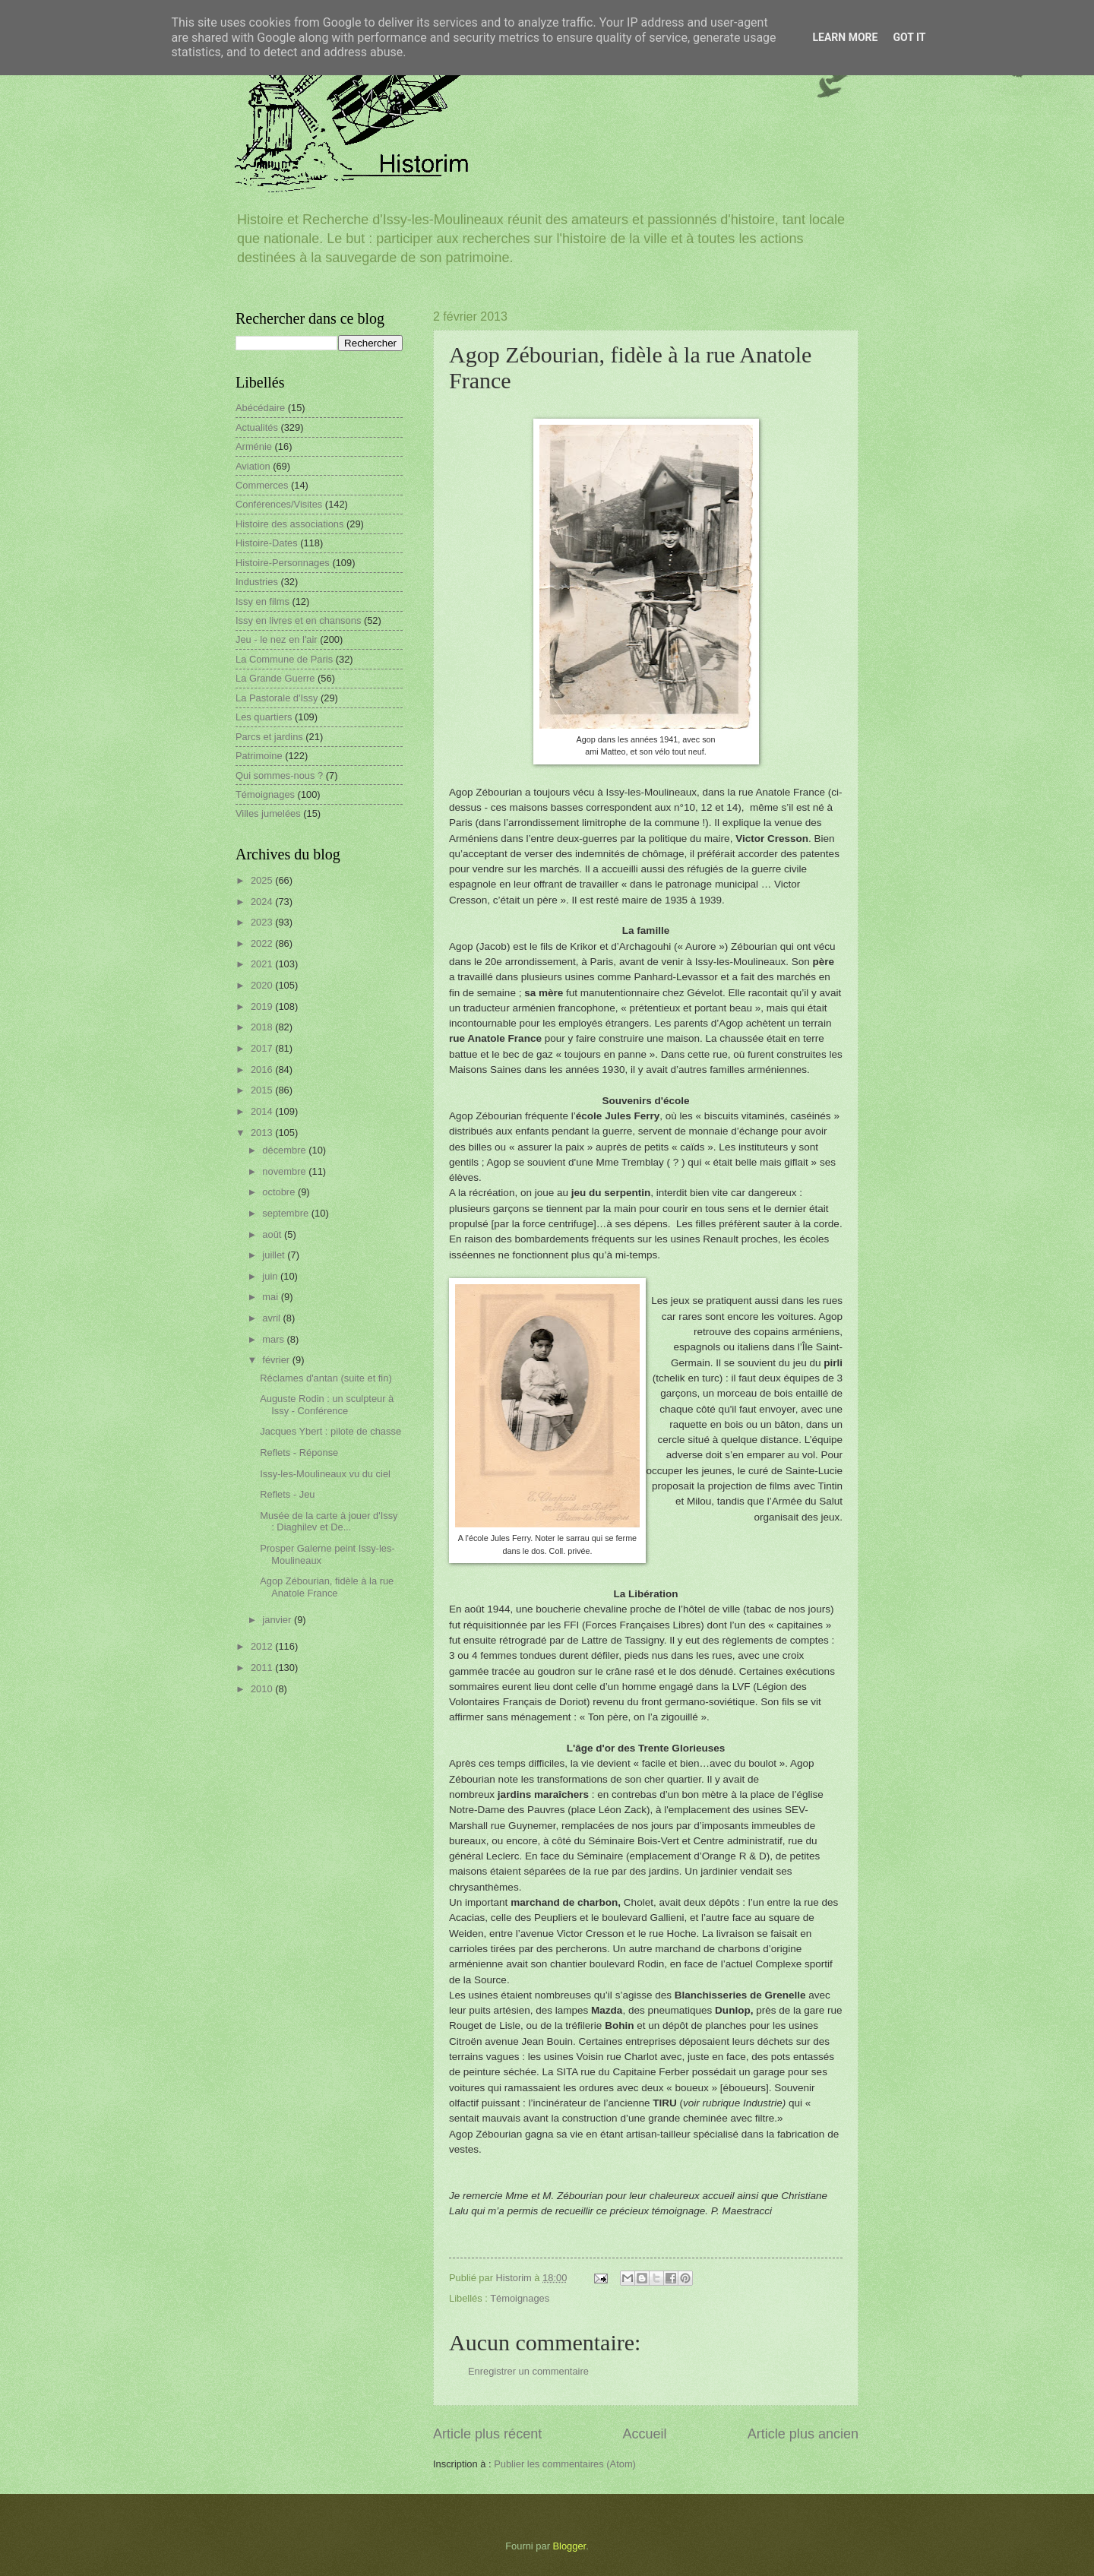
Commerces (262, 485)
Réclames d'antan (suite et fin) (326, 1378)
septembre (286, 1213)
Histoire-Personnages (283, 562)
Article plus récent (487, 2434)
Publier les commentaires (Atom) (565, 2464)
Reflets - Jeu (287, 1494)
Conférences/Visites (279, 504)
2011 (263, 1667)
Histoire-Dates (267, 543)
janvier (278, 1619)
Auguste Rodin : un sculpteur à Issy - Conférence (327, 1404)
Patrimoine (259, 755)
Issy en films (262, 601)
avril (272, 1318)
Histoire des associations (289, 524)
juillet (274, 1255)
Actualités (257, 427)
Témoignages (519, 2298)
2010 (263, 1689)
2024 (263, 901)
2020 (263, 985)
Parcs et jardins (269, 736)
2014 (263, 1111)
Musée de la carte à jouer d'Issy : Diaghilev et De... (328, 1521)
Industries (257, 581)
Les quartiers (264, 717)
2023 (263, 922)
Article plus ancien (803, 2434)
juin (271, 1276)
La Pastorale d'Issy (277, 698)
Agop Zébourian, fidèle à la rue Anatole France (327, 1586)
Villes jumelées (268, 813)
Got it (909, 37)
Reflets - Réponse (299, 1452)
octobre (280, 1192)
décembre (285, 1150)
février (277, 1360)
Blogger (570, 2546)
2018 (263, 1027)
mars (274, 1339)
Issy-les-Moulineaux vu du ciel (325, 1473)
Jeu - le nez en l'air (277, 639)
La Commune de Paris (284, 659)
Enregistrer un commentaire (528, 2371)
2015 (263, 1090)
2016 (263, 1069)
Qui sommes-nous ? (279, 775)
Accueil (644, 2434)
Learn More (844, 37)
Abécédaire (260, 407)
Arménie (254, 446)
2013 (263, 1132)
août (273, 1234)
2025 (263, 880)
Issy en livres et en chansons (298, 620)
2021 (263, 964)
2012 (263, 1646)
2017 (263, 1048)
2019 (263, 1006)
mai (271, 1296)
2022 (263, 943)
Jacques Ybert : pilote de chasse (330, 1431)
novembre (285, 1171)
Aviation (253, 466)
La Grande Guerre (275, 678)
